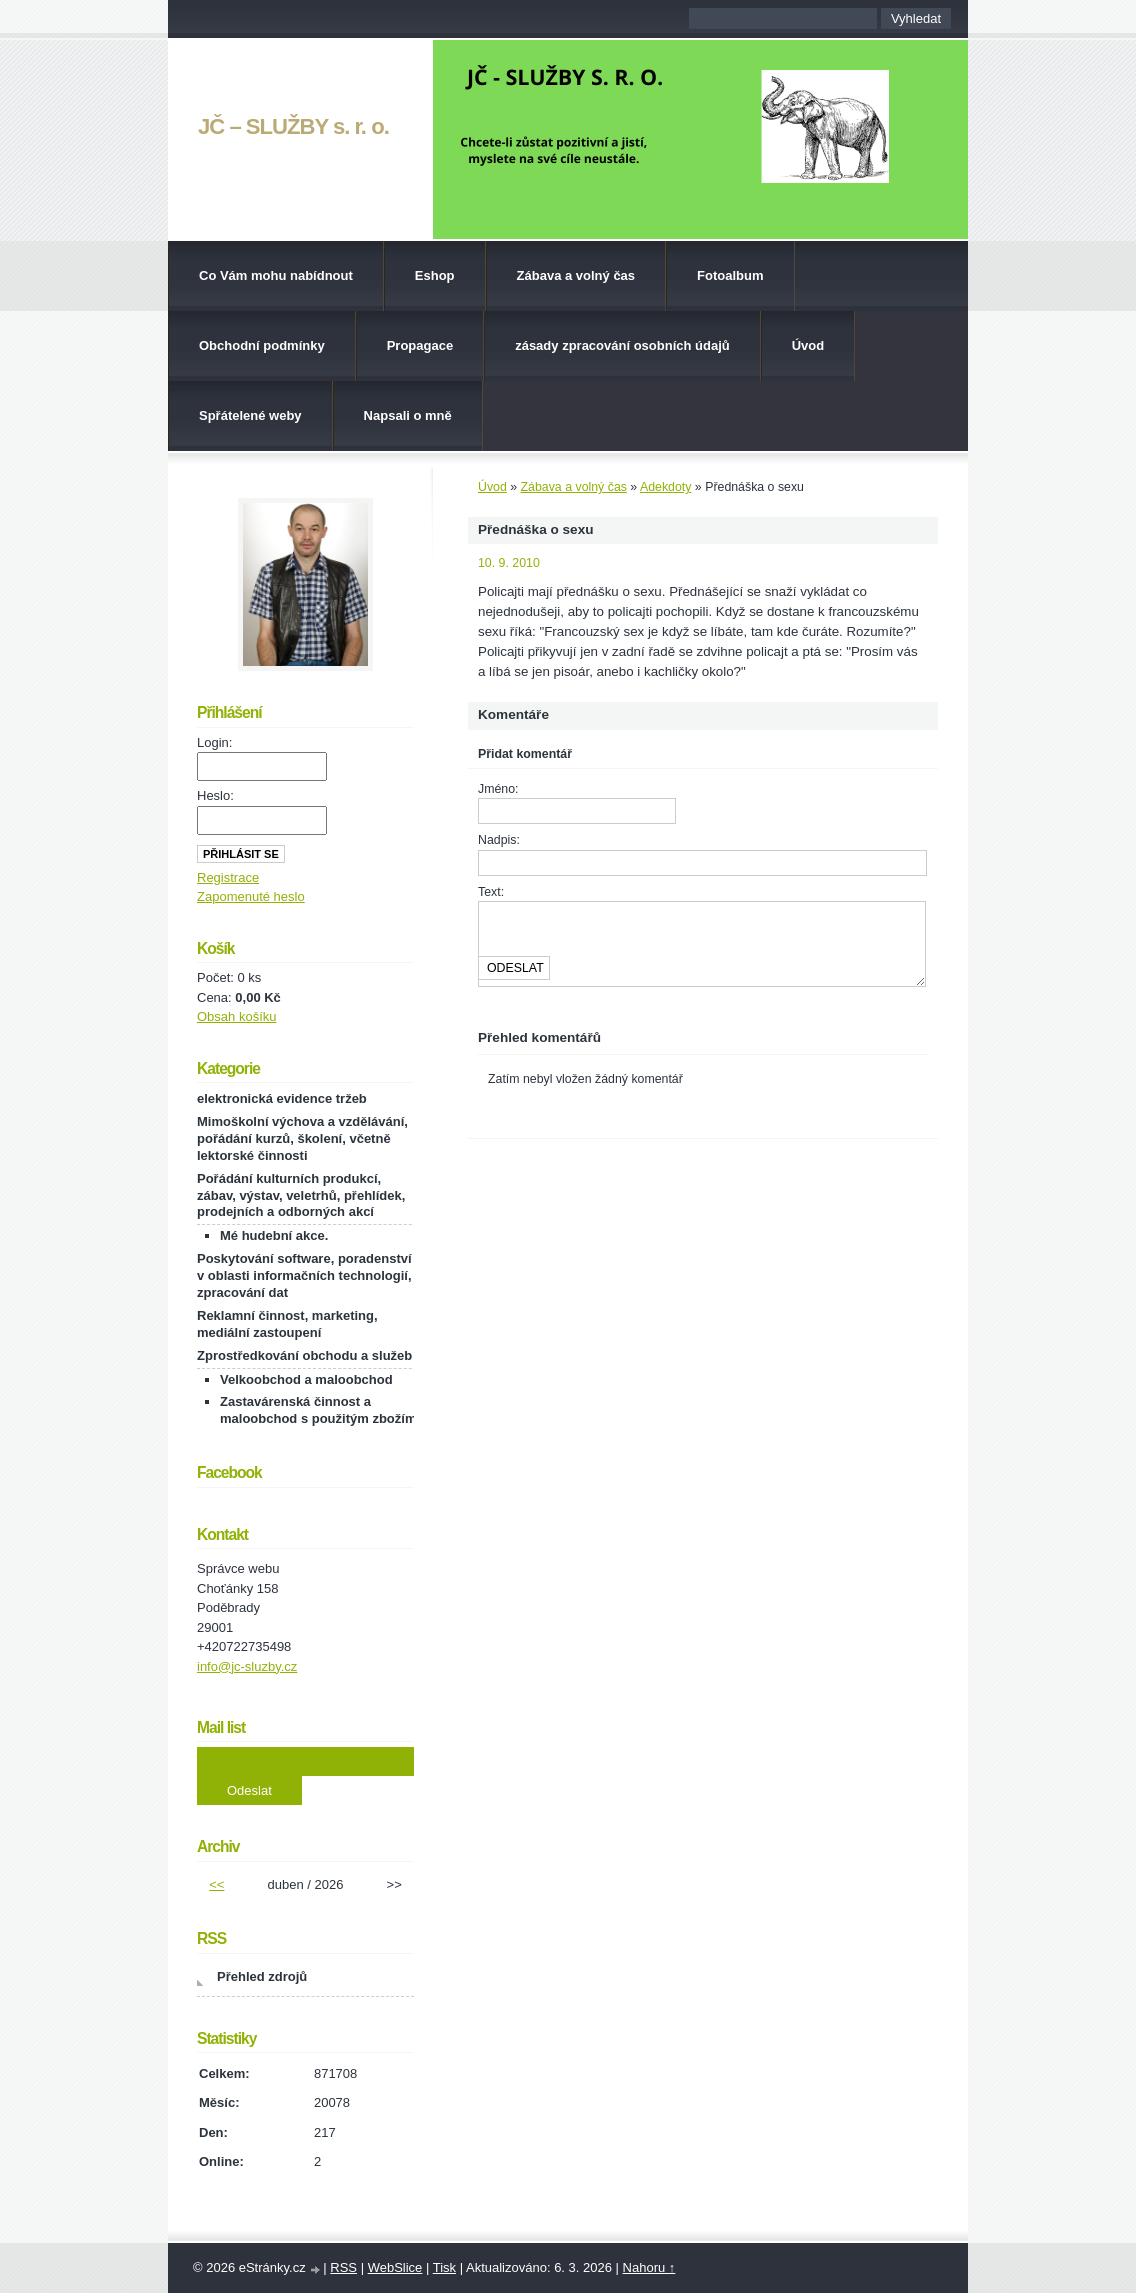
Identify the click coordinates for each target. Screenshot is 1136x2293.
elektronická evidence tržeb (282, 1098)
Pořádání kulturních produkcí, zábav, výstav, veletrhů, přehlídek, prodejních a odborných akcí (301, 1195)
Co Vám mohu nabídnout (276, 275)
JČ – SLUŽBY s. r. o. (293, 126)
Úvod (808, 345)
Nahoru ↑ (649, 2267)
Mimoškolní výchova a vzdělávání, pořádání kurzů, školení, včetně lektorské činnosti (302, 1138)
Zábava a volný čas (576, 275)
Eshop (435, 275)
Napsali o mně (408, 415)
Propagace (420, 345)
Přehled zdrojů (262, 1976)
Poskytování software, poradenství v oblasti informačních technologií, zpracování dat (304, 1275)
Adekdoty (665, 487)
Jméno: (498, 789)
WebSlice (395, 2267)
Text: (491, 892)
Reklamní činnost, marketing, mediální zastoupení (287, 1324)
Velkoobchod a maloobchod (306, 1379)
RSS (343, 2267)
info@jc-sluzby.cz (247, 1666)
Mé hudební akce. (274, 1235)
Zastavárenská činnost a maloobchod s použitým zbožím (318, 1410)
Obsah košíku (237, 1016)
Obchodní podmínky (262, 345)
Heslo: (215, 795)
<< (216, 1884)
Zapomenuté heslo (251, 896)
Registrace (228, 877)
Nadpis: (499, 840)
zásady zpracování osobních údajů (622, 345)
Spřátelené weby (250, 415)
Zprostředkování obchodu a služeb (304, 1355)
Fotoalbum (730, 275)
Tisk (444, 2267)
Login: (214, 742)
